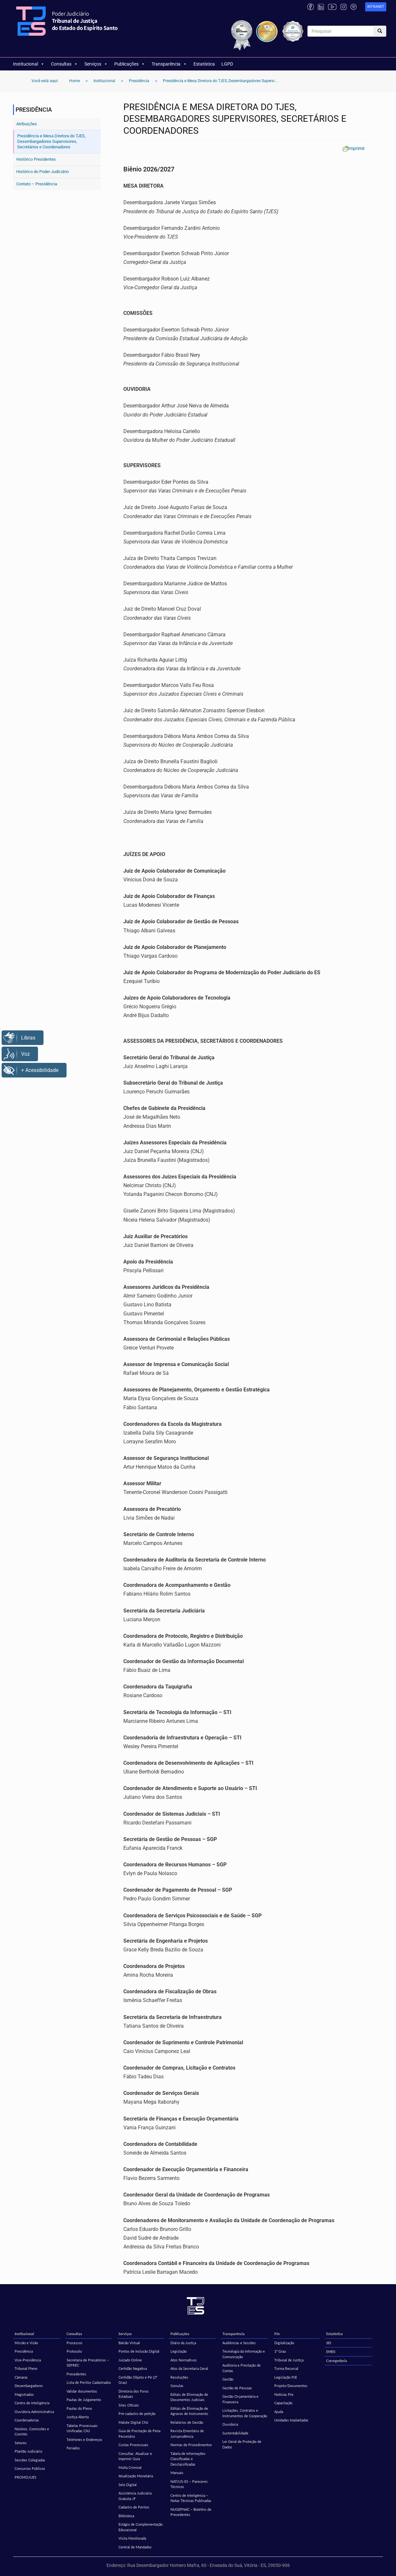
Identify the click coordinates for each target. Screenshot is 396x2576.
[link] (375, 7)
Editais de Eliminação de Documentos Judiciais (189, 2397)
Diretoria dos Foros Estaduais (133, 2394)
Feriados (73, 2448)
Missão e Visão (26, 2343)
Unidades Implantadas (291, 2420)
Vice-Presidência (28, 2360)
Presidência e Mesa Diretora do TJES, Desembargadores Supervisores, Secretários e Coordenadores (51, 141)
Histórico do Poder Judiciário (42, 171)
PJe (277, 2334)
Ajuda (278, 2411)
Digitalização (284, 2343)
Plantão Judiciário (28, 2451)
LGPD (227, 64)
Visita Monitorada (132, 2538)
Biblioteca (126, 2516)
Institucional (28, 63)
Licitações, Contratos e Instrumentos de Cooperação (244, 2413)
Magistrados (24, 2394)
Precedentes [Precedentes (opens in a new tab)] (76, 2374)
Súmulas (176, 2385)
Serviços (96, 63)
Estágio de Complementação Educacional (140, 2527)
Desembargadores (29, 2385)
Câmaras (21, 2377)
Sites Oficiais (128, 2405)
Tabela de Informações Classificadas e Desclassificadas (187, 2458)
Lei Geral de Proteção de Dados (241, 2444)
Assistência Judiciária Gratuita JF (135, 2496)
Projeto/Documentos (290, 2385)
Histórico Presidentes (36, 159)
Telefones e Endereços (84, 2439)
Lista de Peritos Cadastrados (89, 2382)
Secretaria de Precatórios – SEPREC (88, 2363)
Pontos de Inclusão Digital (138, 2351)
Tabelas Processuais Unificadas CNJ (82, 2428)
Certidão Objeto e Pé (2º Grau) (137, 2380)
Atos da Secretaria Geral (189, 2368)
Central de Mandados (135, 2547)
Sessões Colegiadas (30, 2460)
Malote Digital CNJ (133, 2422)
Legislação (178, 2351)
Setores (21, 2443)
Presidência (24, 2351)
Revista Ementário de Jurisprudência (187, 2433)
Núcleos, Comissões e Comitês (32, 2431)
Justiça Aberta (78, 2417)
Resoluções (179, 2377)
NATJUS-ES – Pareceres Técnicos (189, 2484)
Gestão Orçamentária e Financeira (240, 2399)
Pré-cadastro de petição (136, 2413)
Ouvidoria (230, 2424)
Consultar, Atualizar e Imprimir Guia (135, 2456)
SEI (328, 2343)
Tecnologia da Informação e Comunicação (243, 2354)
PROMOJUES (25, 2477)
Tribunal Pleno (26, 2368)
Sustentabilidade (235, 2433)
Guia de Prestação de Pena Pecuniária (139, 2433)
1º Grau (280, 2351)
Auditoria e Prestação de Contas (241, 2368)
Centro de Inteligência (32, 2403)
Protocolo (74, 2351)
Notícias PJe (283, 2394)
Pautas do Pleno (79, 2408)
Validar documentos (82, 2391)
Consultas (64, 63)
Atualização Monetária (135, 2476)
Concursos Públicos (30, 2468)
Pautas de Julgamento (84, 2399)
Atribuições (26, 123)
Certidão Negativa (132, 2368)
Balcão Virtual (129, 2343)
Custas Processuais (133, 2445)
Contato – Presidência (36, 183)
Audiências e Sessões (239, 2343)
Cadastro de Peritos (133, 2507)
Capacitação (283, 2403)
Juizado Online (130, 2360)
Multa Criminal (130, 2467)
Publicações (129, 63)
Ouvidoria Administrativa (34, 2411)
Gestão (227, 2379)
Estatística (204, 64)
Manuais (176, 2472)
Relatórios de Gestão (186, 2422)
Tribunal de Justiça (288, 2360)
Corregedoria (336, 2360)
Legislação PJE (285, 2377)
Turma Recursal (286, 2368)
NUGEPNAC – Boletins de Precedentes (190, 2512)
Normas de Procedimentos (191, 2445)
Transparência (169, 63)
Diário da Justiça (183, 2343)
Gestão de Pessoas (237, 2388)
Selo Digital (127, 2485)
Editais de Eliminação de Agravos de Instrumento (189, 2411)
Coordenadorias (27, 2420)
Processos (74, 2343)
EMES (330, 2351)
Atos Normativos (183, 2360)
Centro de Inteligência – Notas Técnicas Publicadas (190, 2498)
